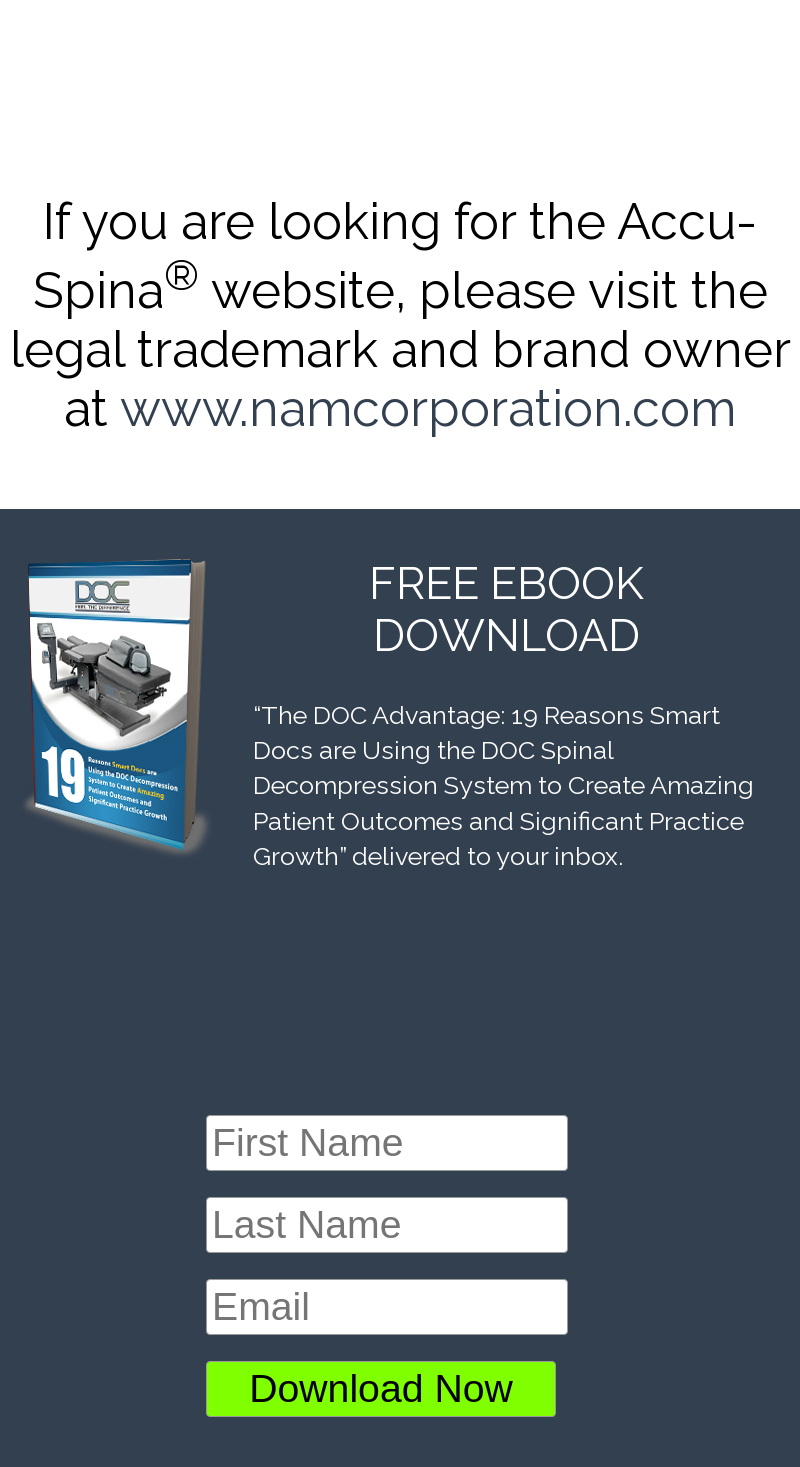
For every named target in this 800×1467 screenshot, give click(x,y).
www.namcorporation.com (428, 408)
